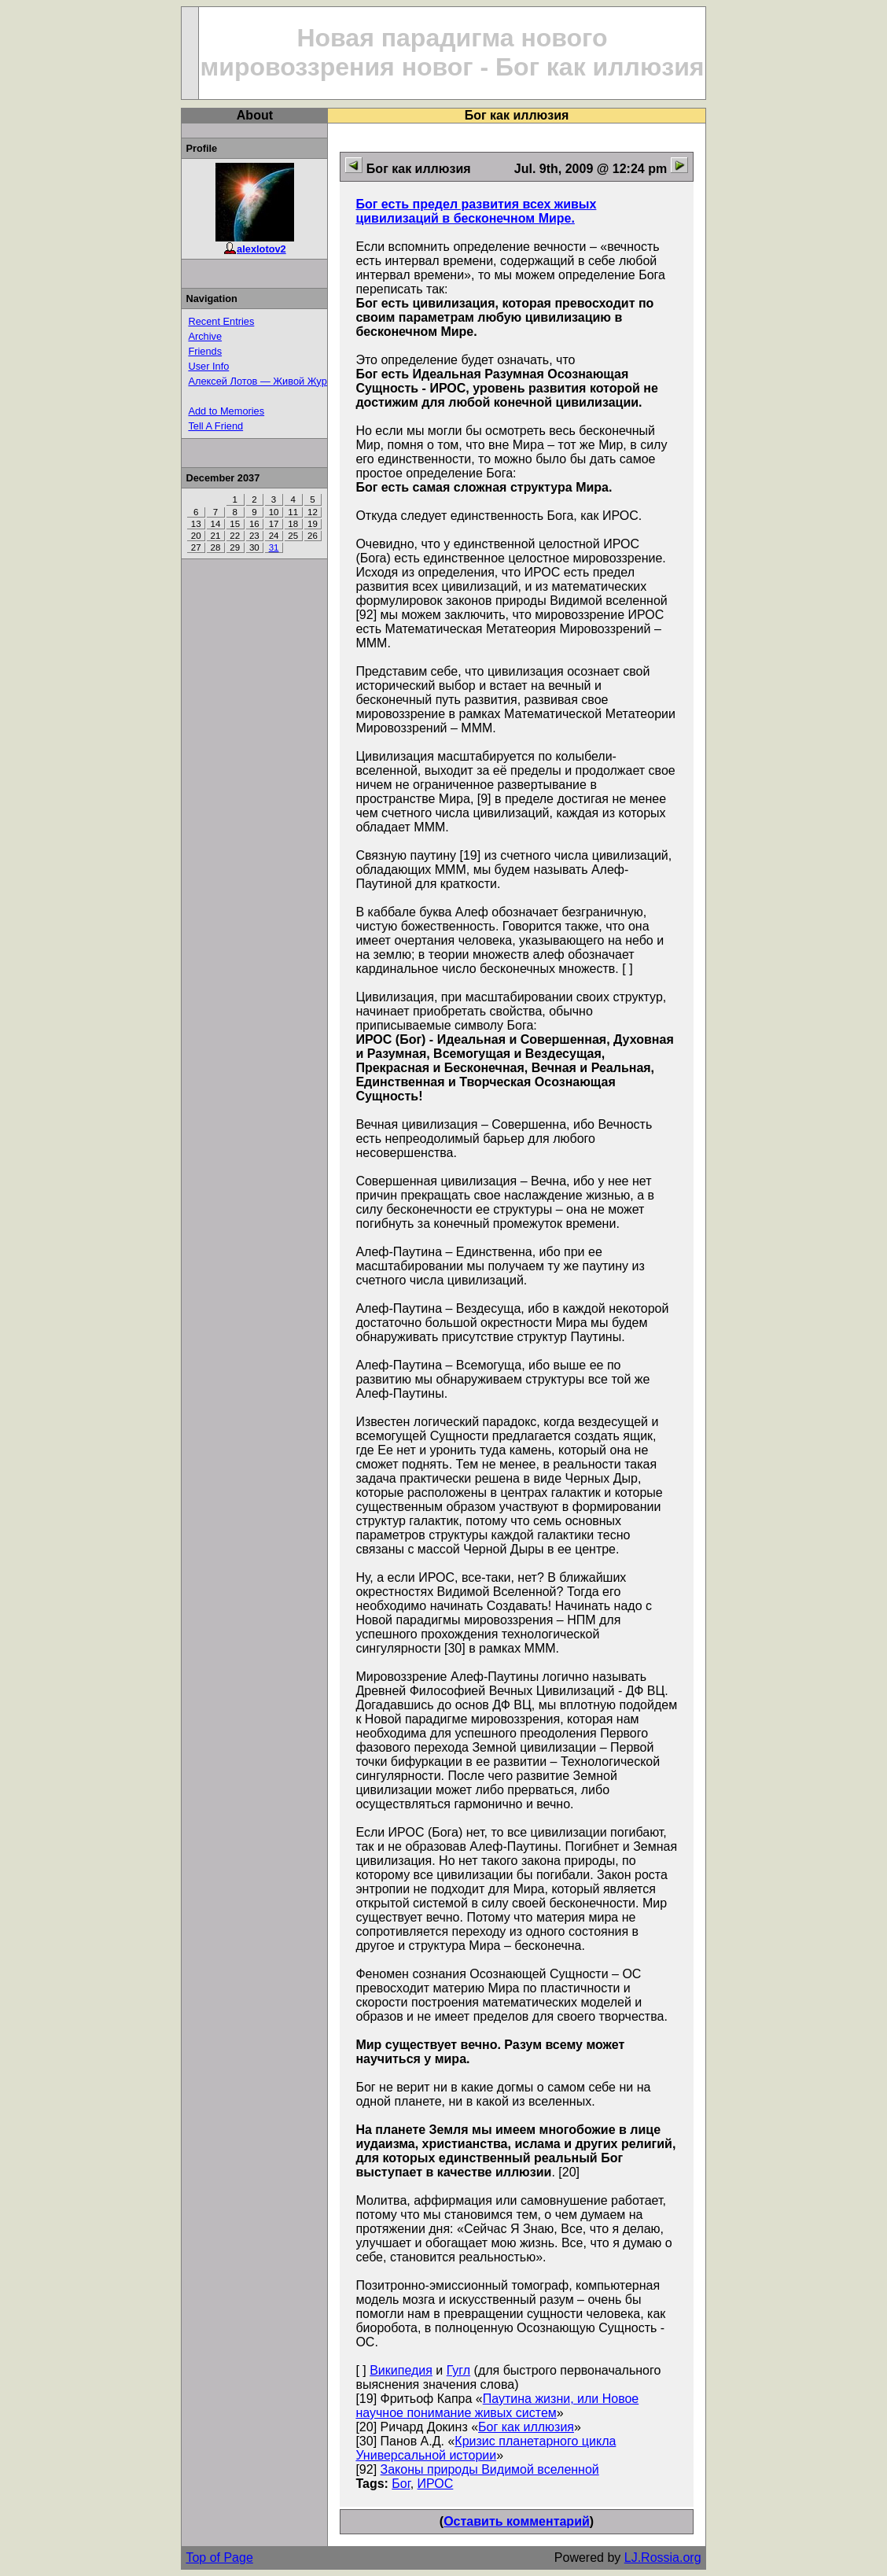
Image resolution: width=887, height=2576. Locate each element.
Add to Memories (226, 411)
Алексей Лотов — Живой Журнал (266, 381)
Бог (401, 2483)
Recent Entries (221, 321)
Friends (205, 351)
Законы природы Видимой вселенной (490, 2469)
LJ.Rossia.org (662, 2557)
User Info (208, 366)
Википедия (401, 2370)
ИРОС (436, 2483)
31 (274, 547)
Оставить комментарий (517, 2521)
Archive (205, 336)
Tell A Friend (215, 426)
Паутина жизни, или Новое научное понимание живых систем (497, 2405)
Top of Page (219, 2557)
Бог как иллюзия (526, 2427)
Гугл (458, 2370)
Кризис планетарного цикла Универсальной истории (485, 2448)
